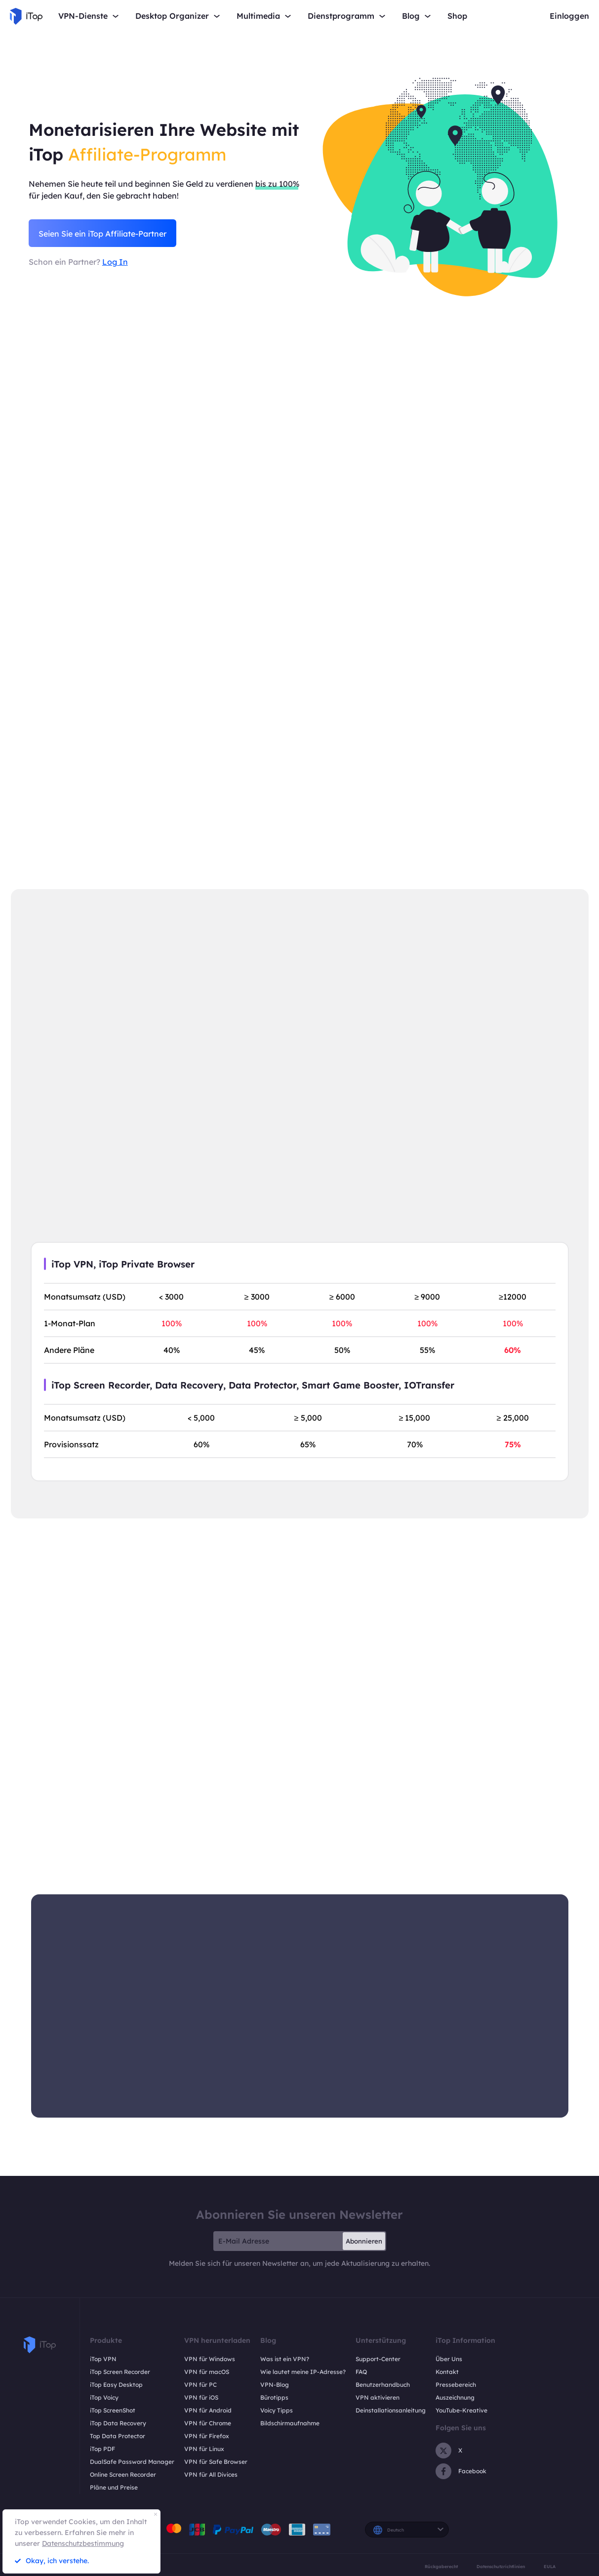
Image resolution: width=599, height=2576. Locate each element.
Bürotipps (274, 2397)
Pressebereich (456, 2384)
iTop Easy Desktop (116, 2384)
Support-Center (378, 2359)
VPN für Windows (209, 2359)
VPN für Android (208, 2410)
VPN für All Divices (211, 2474)
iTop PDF (102, 2449)
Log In (115, 262)
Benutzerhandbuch (383, 2384)
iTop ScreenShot (112, 2410)
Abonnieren (364, 2241)
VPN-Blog (274, 2384)
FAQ (361, 2371)
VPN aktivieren (377, 2397)
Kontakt (447, 2371)
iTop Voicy (104, 2397)
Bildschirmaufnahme (289, 2423)
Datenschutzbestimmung (83, 2543)
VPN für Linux (204, 2449)
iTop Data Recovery (118, 2423)
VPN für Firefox (206, 2436)
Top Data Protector (117, 2436)
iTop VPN (103, 2359)
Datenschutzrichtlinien (501, 2566)
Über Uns (449, 2359)
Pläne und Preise (114, 2487)
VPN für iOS (201, 2397)
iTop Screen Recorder (120, 2371)
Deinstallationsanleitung (391, 2410)
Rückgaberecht (441, 2566)
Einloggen (569, 16)
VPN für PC (200, 2384)
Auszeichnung (455, 2397)
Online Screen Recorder (123, 2474)
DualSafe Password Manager (132, 2461)
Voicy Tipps (276, 2410)
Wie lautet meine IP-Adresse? (303, 2371)
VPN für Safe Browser (215, 2461)
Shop (457, 16)
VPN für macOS (206, 2371)
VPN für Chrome (207, 2423)
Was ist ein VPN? (284, 2359)
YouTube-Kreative (461, 2410)
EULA (550, 2566)
